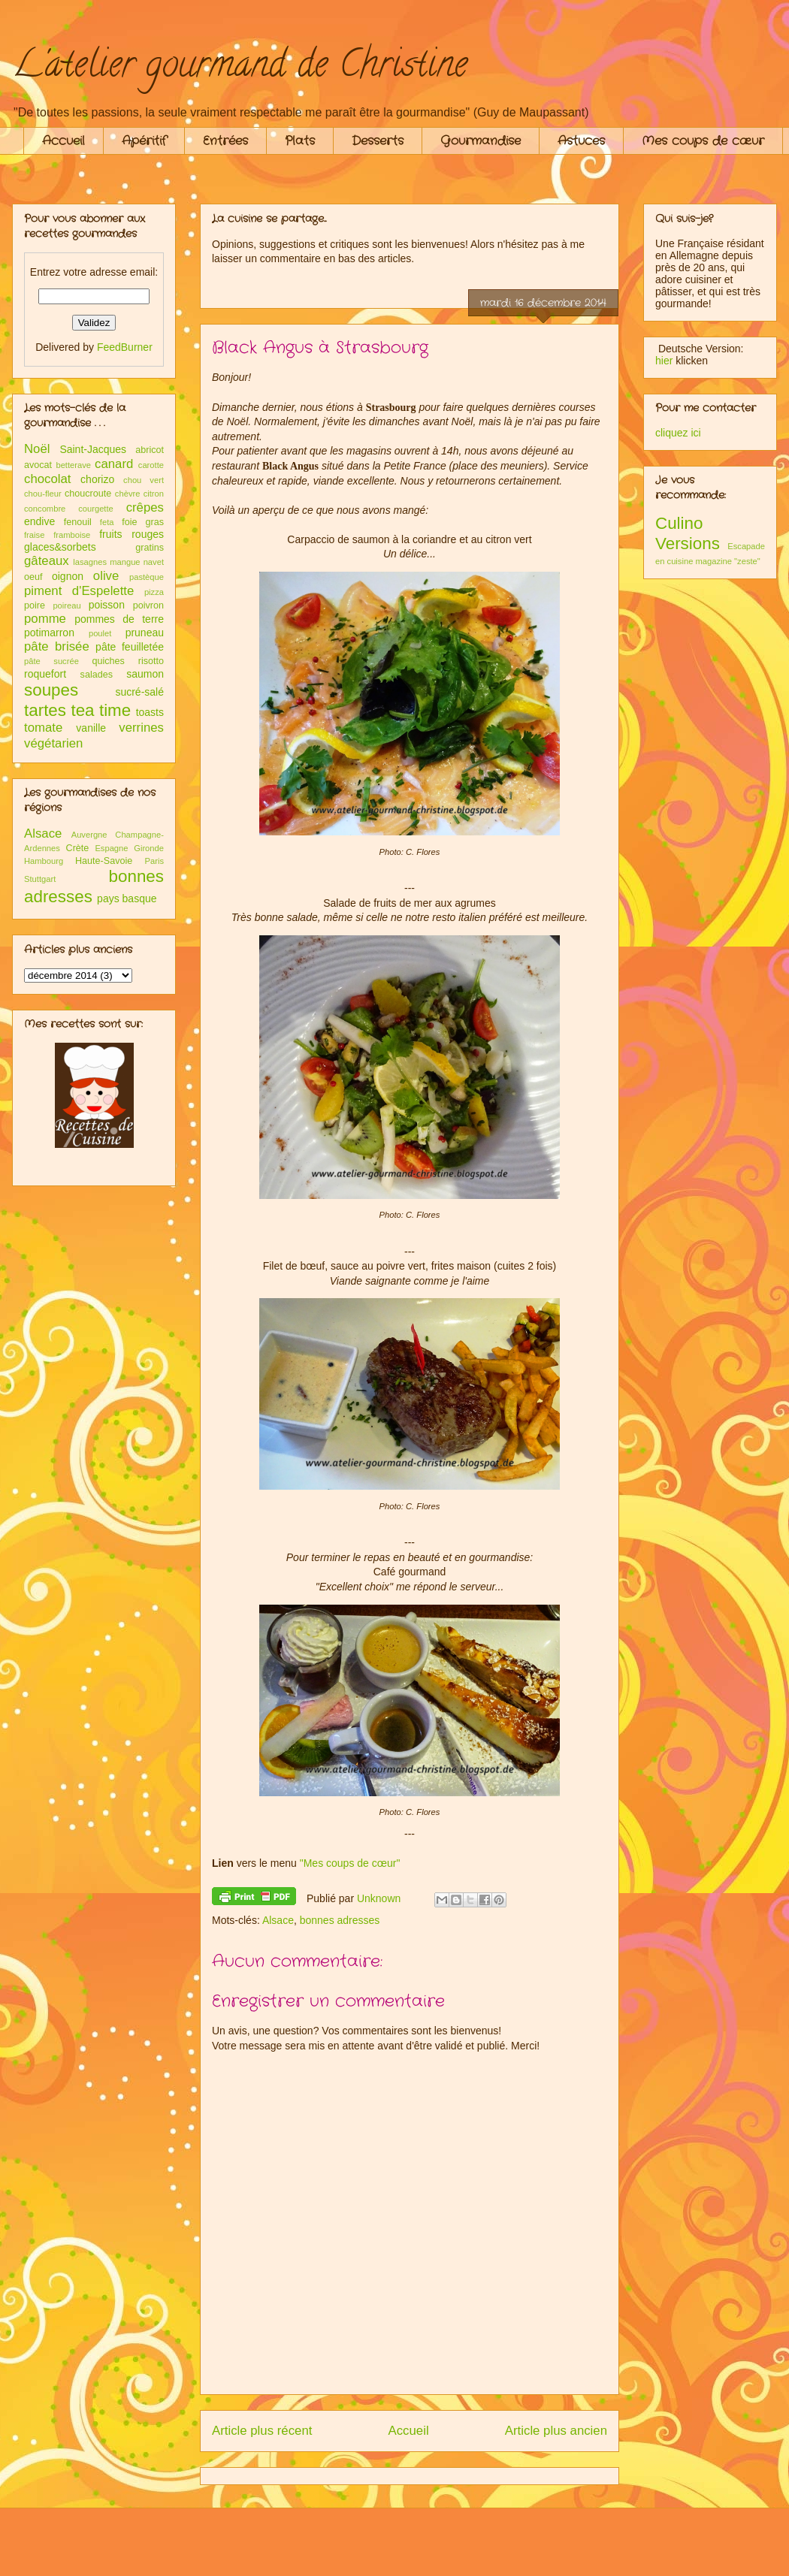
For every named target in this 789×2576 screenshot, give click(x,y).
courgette (95, 508)
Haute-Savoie (103, 861)
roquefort (45, 674)
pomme (45, 619)
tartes (45, 710)
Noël (37, 449)
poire (34, 605)
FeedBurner (125, 347)
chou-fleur (43, 493)
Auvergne (89, 834)
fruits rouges (131, 534)
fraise (34, 534)
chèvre (128, 493)
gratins (149, 547)
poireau (66, 605)
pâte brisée (56, 646)
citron (154, 493)
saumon (145, 674)
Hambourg (43, 860)
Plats (300, 140)
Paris (155, 860)
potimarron (49, 633)
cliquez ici (678, 433)
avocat (38, 465)
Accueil (63, 140)
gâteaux (46, 561)
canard (114, 464)
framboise (71, 534)
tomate (43, 727)
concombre (44, 508)
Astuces (581, 140)
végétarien (53, 743)
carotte (151, 465)
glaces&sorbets (60, 547)
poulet (100, 633)
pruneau (144, 633)
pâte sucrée (51, 661)
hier (664, 361)
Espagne (111, 848)
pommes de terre (119, 619)
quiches (108, 661)
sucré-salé (139, 692)
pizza (154, 591)
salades (96, 674)
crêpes (145, 507)
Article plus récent (262, 2430)
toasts (150, 712)
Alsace (278, 1920)
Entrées (225, 140)
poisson (107, 605)
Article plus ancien (556, 2430)
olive (106, 576)
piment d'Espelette (79, 591)
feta (107, 522)
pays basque (126, 898)
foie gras (143, 522)
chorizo (97, 479)
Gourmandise (480, 140)
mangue (125, 561)
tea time (101, 710)
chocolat (47, 479)
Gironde (149, 848)
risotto (151, 661)
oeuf (33, 577)
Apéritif (144, 140)
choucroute (88, 493)
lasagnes (90, 561)
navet (154, 561)
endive (39, 521)
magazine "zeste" (728, 561)
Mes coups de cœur (703, 140)
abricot (149, 450)
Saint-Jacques (92, 449)
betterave (73, 465)
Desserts (378, 140)
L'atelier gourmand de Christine (239, 68)
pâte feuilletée (129, 647)
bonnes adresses (340, 1920)
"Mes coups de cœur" (350, 1863)
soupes (51, 690)
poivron (148, 605)
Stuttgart (40, 878)
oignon (67, 576)
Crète (77, 848)
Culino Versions (687, 533)
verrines (141, 727)
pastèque (146, 576)
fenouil (78, 522)
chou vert (143, 480)
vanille (91, 728)
